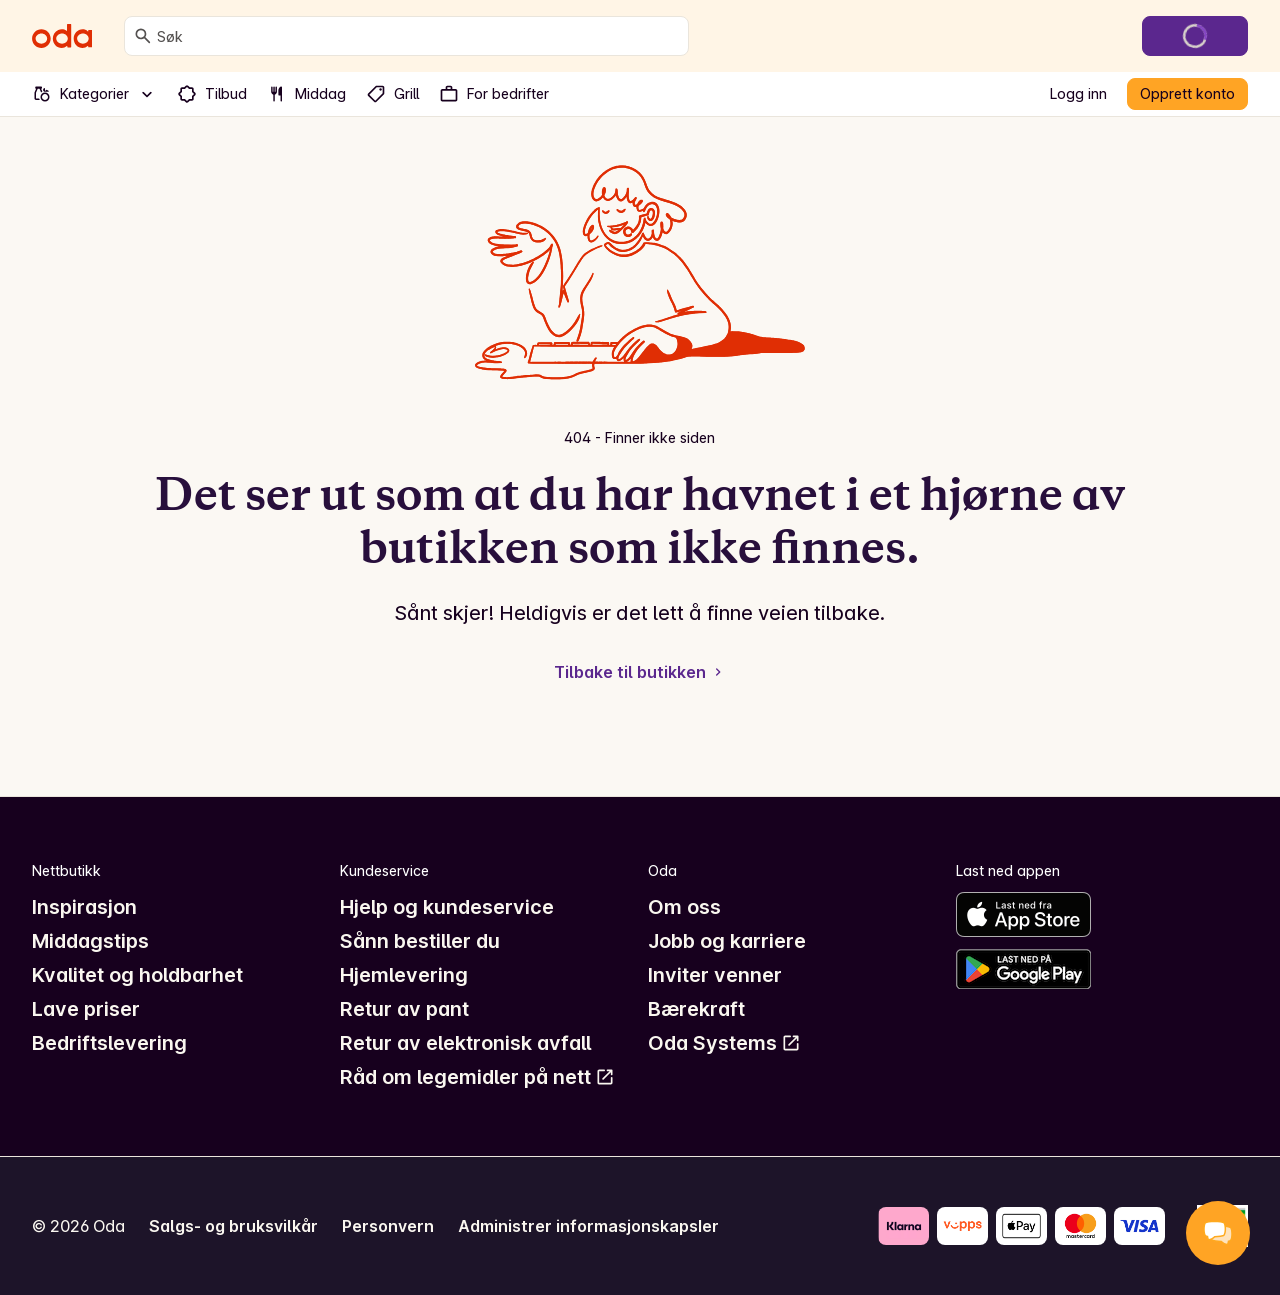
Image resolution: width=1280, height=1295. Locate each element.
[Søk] (143, 36)
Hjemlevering (404, 975)
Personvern (388, 1226)
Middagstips (90, 941)
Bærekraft (696, 1009)
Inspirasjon (84, 907)
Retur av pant (404, 1009)
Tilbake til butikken (640, 672)
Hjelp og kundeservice (447, 907)
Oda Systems (724, 1043)
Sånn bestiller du (420, 941)
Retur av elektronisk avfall (465, 1043)
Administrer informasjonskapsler (588, 1226)
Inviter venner (715, 975)
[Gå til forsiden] (62, 36)
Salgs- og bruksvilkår (233, 1226)
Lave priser (86, 1009)
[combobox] (418, 36)
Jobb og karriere (727, 941)
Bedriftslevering (109, 1043)
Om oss (684, 907)
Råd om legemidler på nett (477, 1077)
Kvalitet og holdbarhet (137, 975)
